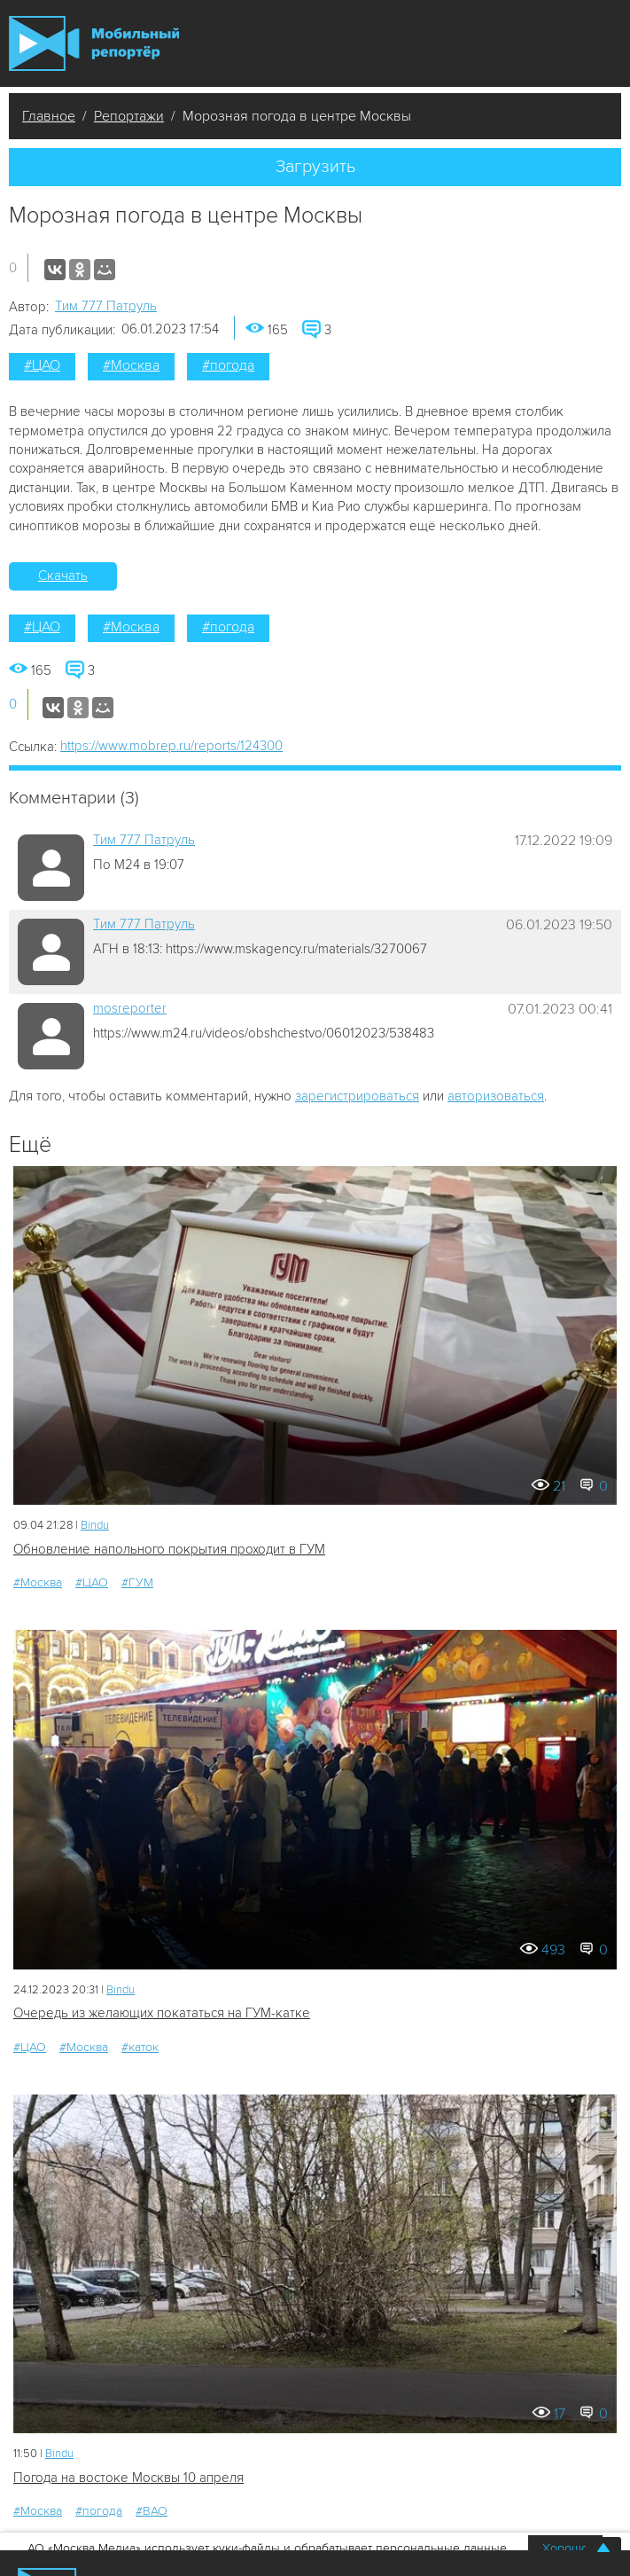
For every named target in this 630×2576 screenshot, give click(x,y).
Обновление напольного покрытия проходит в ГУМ (169, 1549)
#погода (228, 365)
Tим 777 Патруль (106, 306)
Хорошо (565, 2548)
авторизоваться (495, 1096)
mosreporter (130, 1008)
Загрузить (315, 166)
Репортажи (129, 116)
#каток (140, 2047)
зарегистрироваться (357, 1096)
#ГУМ (137, 1582)
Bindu (95, 1525)
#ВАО (151, 2510)
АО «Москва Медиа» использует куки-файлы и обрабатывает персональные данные (267, 2548)
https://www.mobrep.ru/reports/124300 (171, 746)
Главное (48, 116)
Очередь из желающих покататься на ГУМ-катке (161, 2013)
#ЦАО (42, 365)
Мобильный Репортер (94, 44)
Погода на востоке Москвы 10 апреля (128, 2478)
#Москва (131, 365)
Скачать (63, 575)
